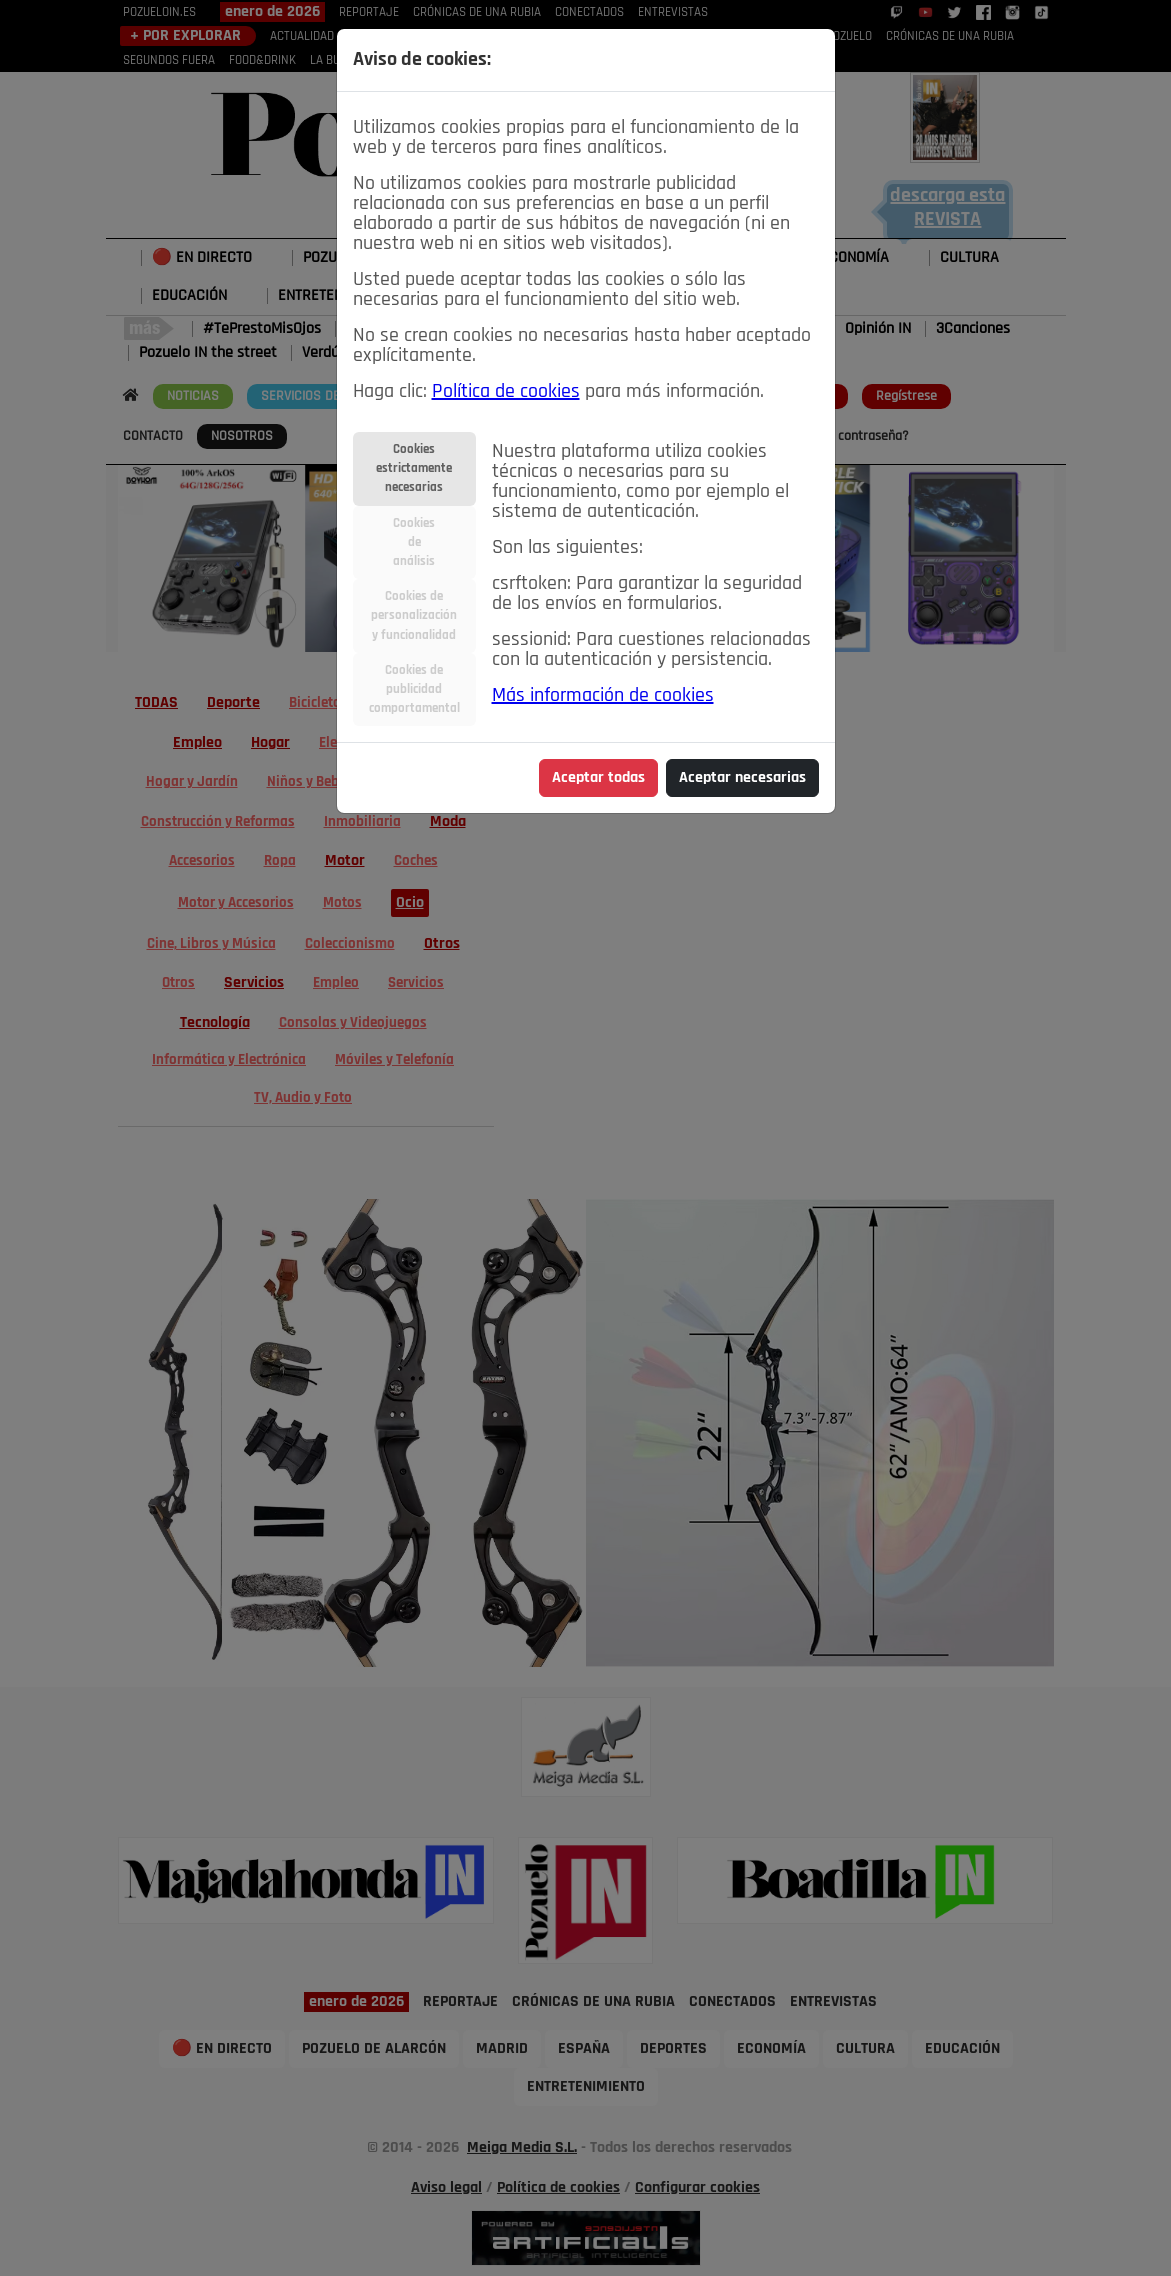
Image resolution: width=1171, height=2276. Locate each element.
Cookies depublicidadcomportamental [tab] (414, 689)
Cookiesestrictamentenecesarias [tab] (414, 468)
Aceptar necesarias (742, 778)
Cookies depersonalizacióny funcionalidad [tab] (414, 615)
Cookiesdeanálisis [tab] (414, 542)
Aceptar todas (598, 778)
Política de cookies (506, 392)
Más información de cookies (603, 696)
